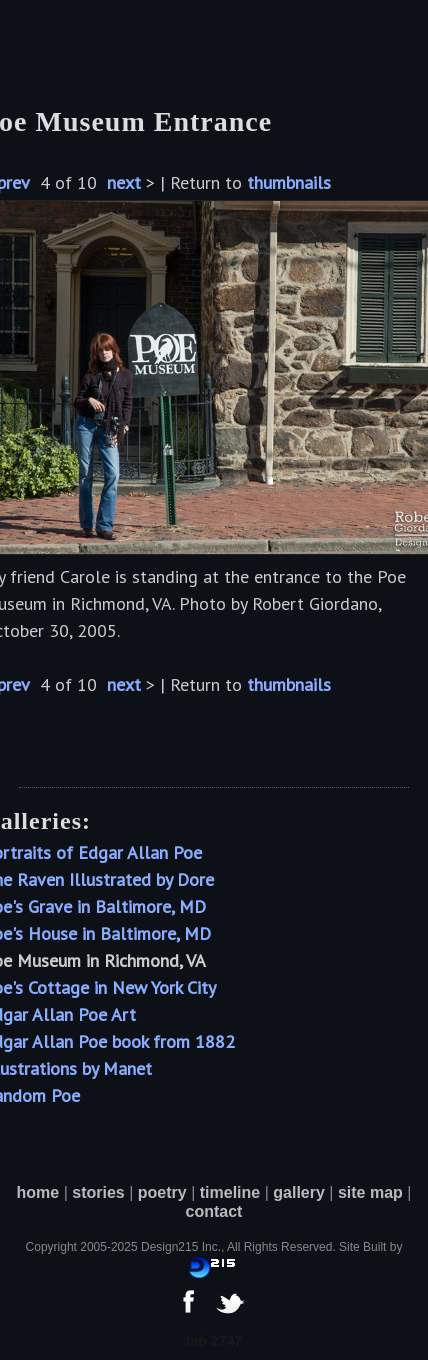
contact (214, 1211)
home (38, 1192)
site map (370, 1192)
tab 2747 (214, 1341)
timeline (230, 1192)
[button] (47, 40)
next (124, 182)
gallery (299, 1192)
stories (98, 1192)
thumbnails (289, 182)
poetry (162, 1192)
